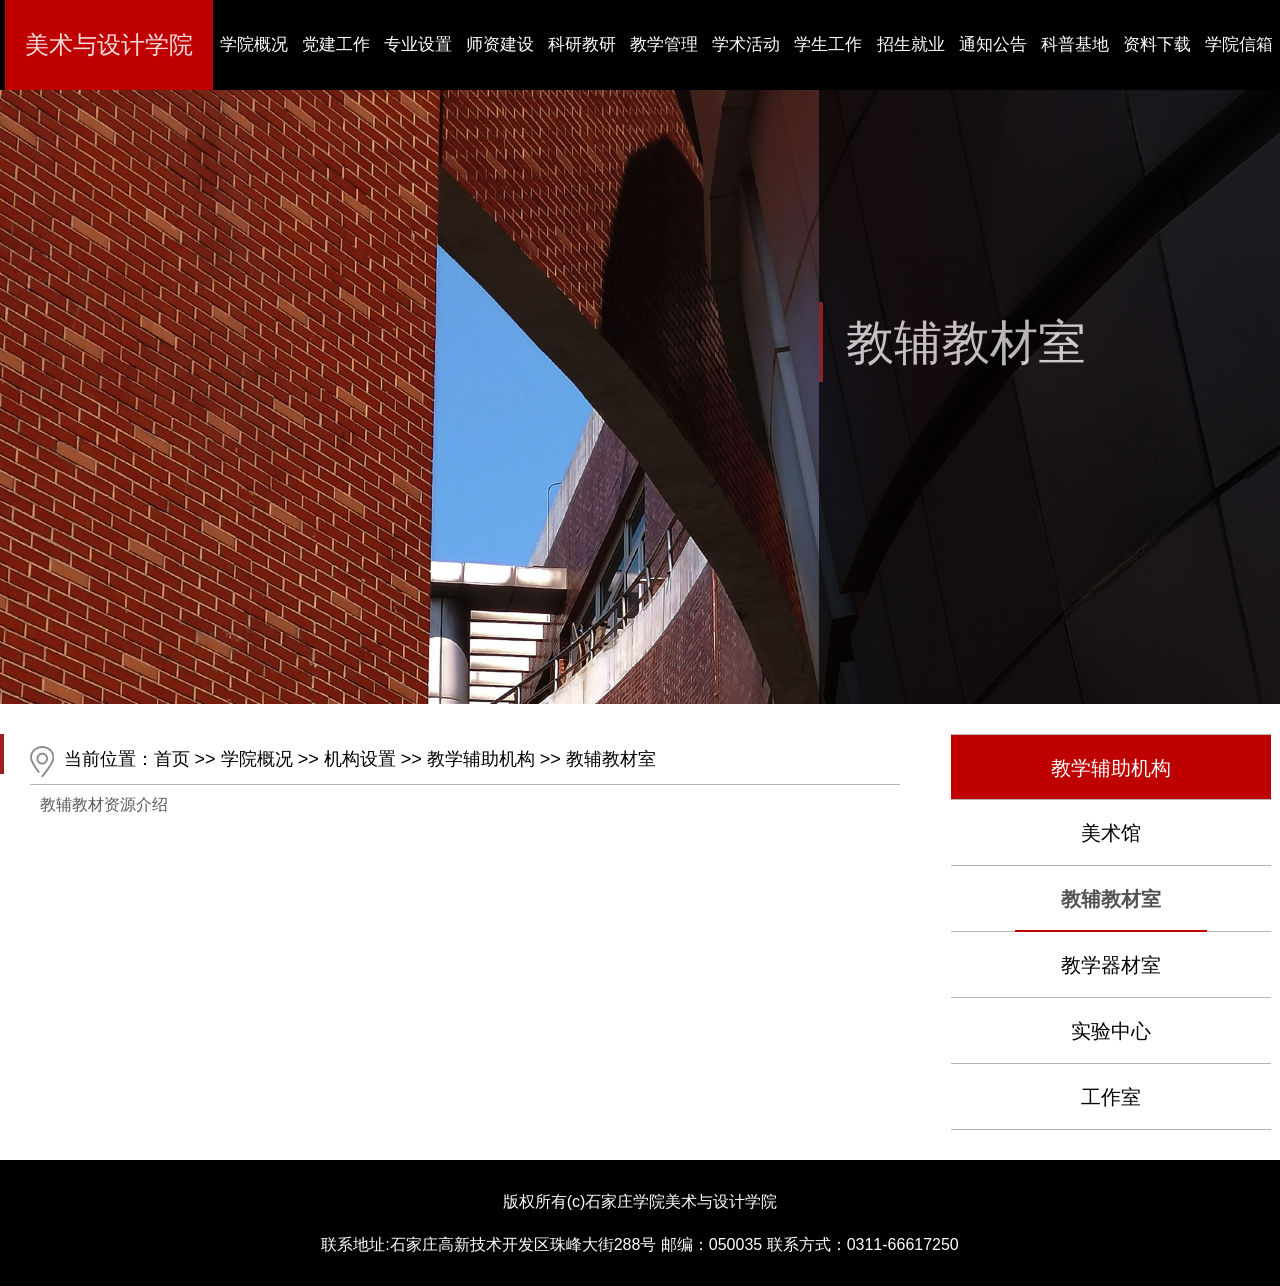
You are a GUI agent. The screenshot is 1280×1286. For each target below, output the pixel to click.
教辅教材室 (611, 759)
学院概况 (257, 759)
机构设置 (360, 759)
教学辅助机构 (481, 759)
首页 (172, 759)
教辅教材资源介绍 (104, 804)
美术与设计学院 (109, 44)
